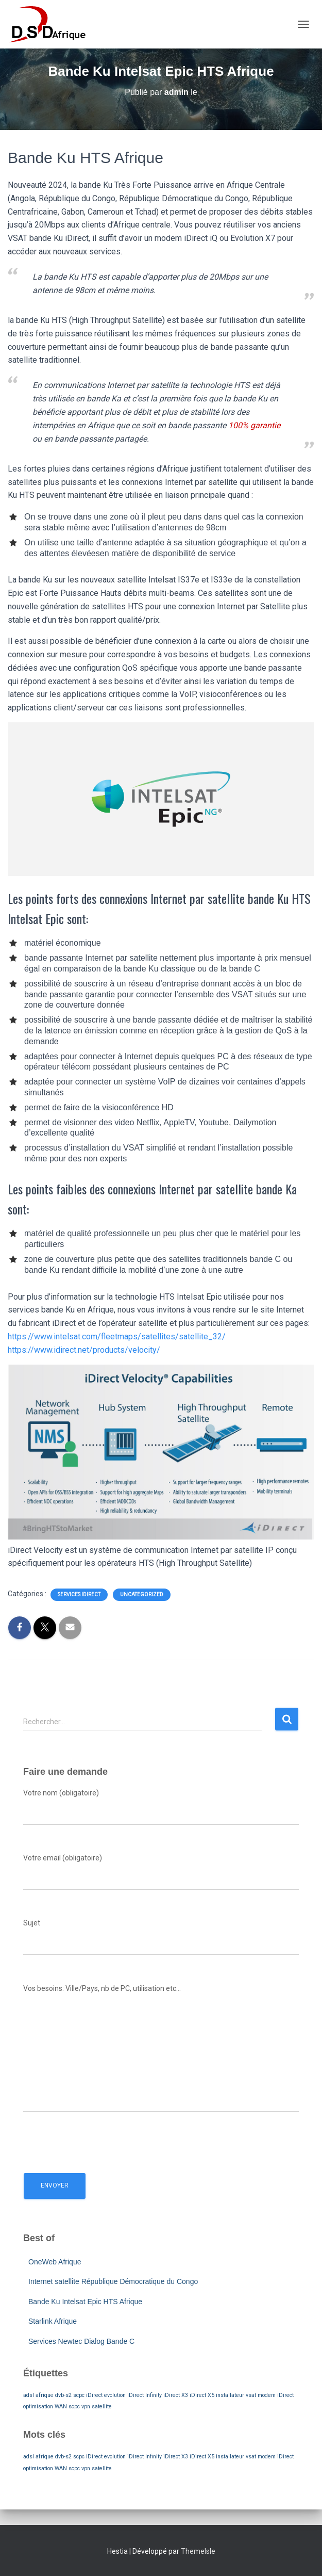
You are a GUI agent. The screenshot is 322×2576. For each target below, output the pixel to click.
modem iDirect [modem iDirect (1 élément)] (276, 2395)
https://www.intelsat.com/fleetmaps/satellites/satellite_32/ (117, 1336)
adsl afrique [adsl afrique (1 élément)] (38, 2395)
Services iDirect (79, 1594)
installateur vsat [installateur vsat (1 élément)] (236, 2395)
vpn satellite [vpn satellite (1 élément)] (96, 2406)
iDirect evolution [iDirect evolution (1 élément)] (106, 2395)
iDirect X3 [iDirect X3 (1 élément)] (175, 2395)
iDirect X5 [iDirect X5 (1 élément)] (202, 2395)
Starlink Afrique (52, 2321)
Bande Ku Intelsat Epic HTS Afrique (85, 2301)
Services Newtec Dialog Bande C (81, 2341)
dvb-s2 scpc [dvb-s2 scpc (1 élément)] (69, 2395)
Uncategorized (141, 1594)
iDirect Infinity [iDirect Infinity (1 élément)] (144, 2395)
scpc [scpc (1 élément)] (74, 2406)
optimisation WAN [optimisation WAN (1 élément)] (45, 2406)
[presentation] (101, 2140)
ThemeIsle (198, 2551)
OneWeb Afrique (54, 2262)
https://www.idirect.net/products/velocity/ (84, 1350)
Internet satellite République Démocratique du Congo (113, 2281)
